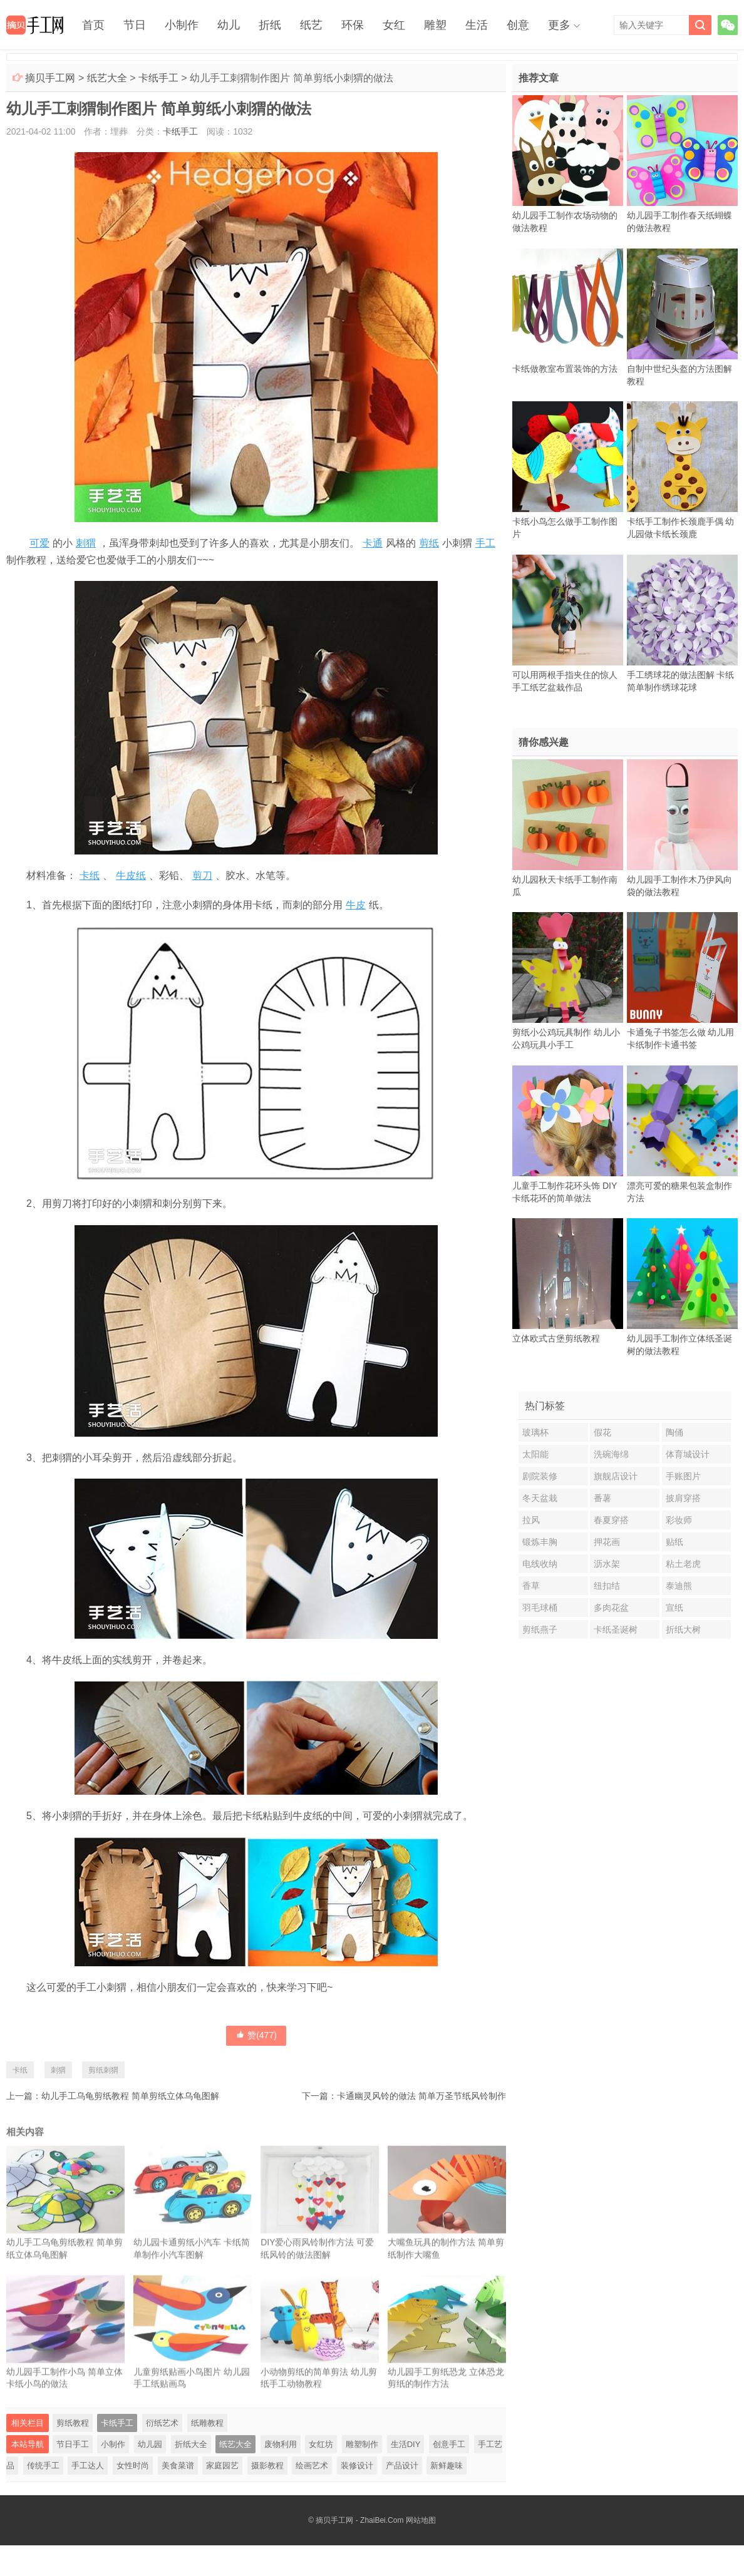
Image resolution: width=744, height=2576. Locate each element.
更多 (559, 25)
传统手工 (43, 2465)
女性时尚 (132, 2465)
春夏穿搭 (611, 1520)
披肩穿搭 (683, 1498)
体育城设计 (688, 1454)
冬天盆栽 (539, 1498)
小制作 (182, 25)
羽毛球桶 (539, 1608)
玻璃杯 (535, 1432)
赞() (256, 2035)
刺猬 (86, 543)
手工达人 (87, 2465)
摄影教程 (267, 2465)
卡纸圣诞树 (616, 1629)
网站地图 (421, 2520)
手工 (485, 543)
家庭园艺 (222, 2465)
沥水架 (607, 1564)
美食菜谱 (178, 2465)
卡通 (373, 543)
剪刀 (202, 875)
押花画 (607, 1542)
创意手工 (449, 2444)
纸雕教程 (207, 2423)
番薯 (602, 1498)
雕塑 (435, 25)
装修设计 (357, 2465)
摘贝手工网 (50, 78)
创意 (518, 25)
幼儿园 (150, 2444)
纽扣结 (607, 1586)
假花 (602, 1432)
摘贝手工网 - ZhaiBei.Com (359, 2520)
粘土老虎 (683, 1564)
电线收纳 (539, 1564)
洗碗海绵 (611, 1454)
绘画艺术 (312, 2465)
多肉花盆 (611, 1608)
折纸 (270, 25)
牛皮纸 (131, 875)
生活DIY (406, 2444)
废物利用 (280, 2444)
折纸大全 (191, 2444)
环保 (352, 25)
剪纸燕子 (539, 1629)
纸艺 (311, 25)
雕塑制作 (362, 2444)
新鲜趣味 (446, 2465)
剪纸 (429, 543)
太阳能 (535, 1454)
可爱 (39, 543)
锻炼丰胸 (539, 1542)
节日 (134, 25)
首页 (93, 25)
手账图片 (683, 1476)
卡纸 (90, 875)
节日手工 (72, 2444)
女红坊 (321, 2444)
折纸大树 (683, 1629)
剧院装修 (539, 1476)
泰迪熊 (679, 1586)
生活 (476, 25)
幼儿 (228, 25)
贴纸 (674, 1542)
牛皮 (356, 905)
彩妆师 (679, 1520)
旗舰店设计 (616, 1476)
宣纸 (674, 1608)
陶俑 (674, 1432)
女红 (394, 25)
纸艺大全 (107, 78)
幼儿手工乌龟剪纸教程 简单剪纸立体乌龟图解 (130, 2096)
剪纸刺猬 (103, 2070)
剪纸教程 (72, 2423)
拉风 (531, 1520)
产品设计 (402, 2465)
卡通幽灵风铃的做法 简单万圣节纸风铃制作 (421, 2096)
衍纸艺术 (162, 2423)
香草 (531, 1586)
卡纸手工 (158, 78)
